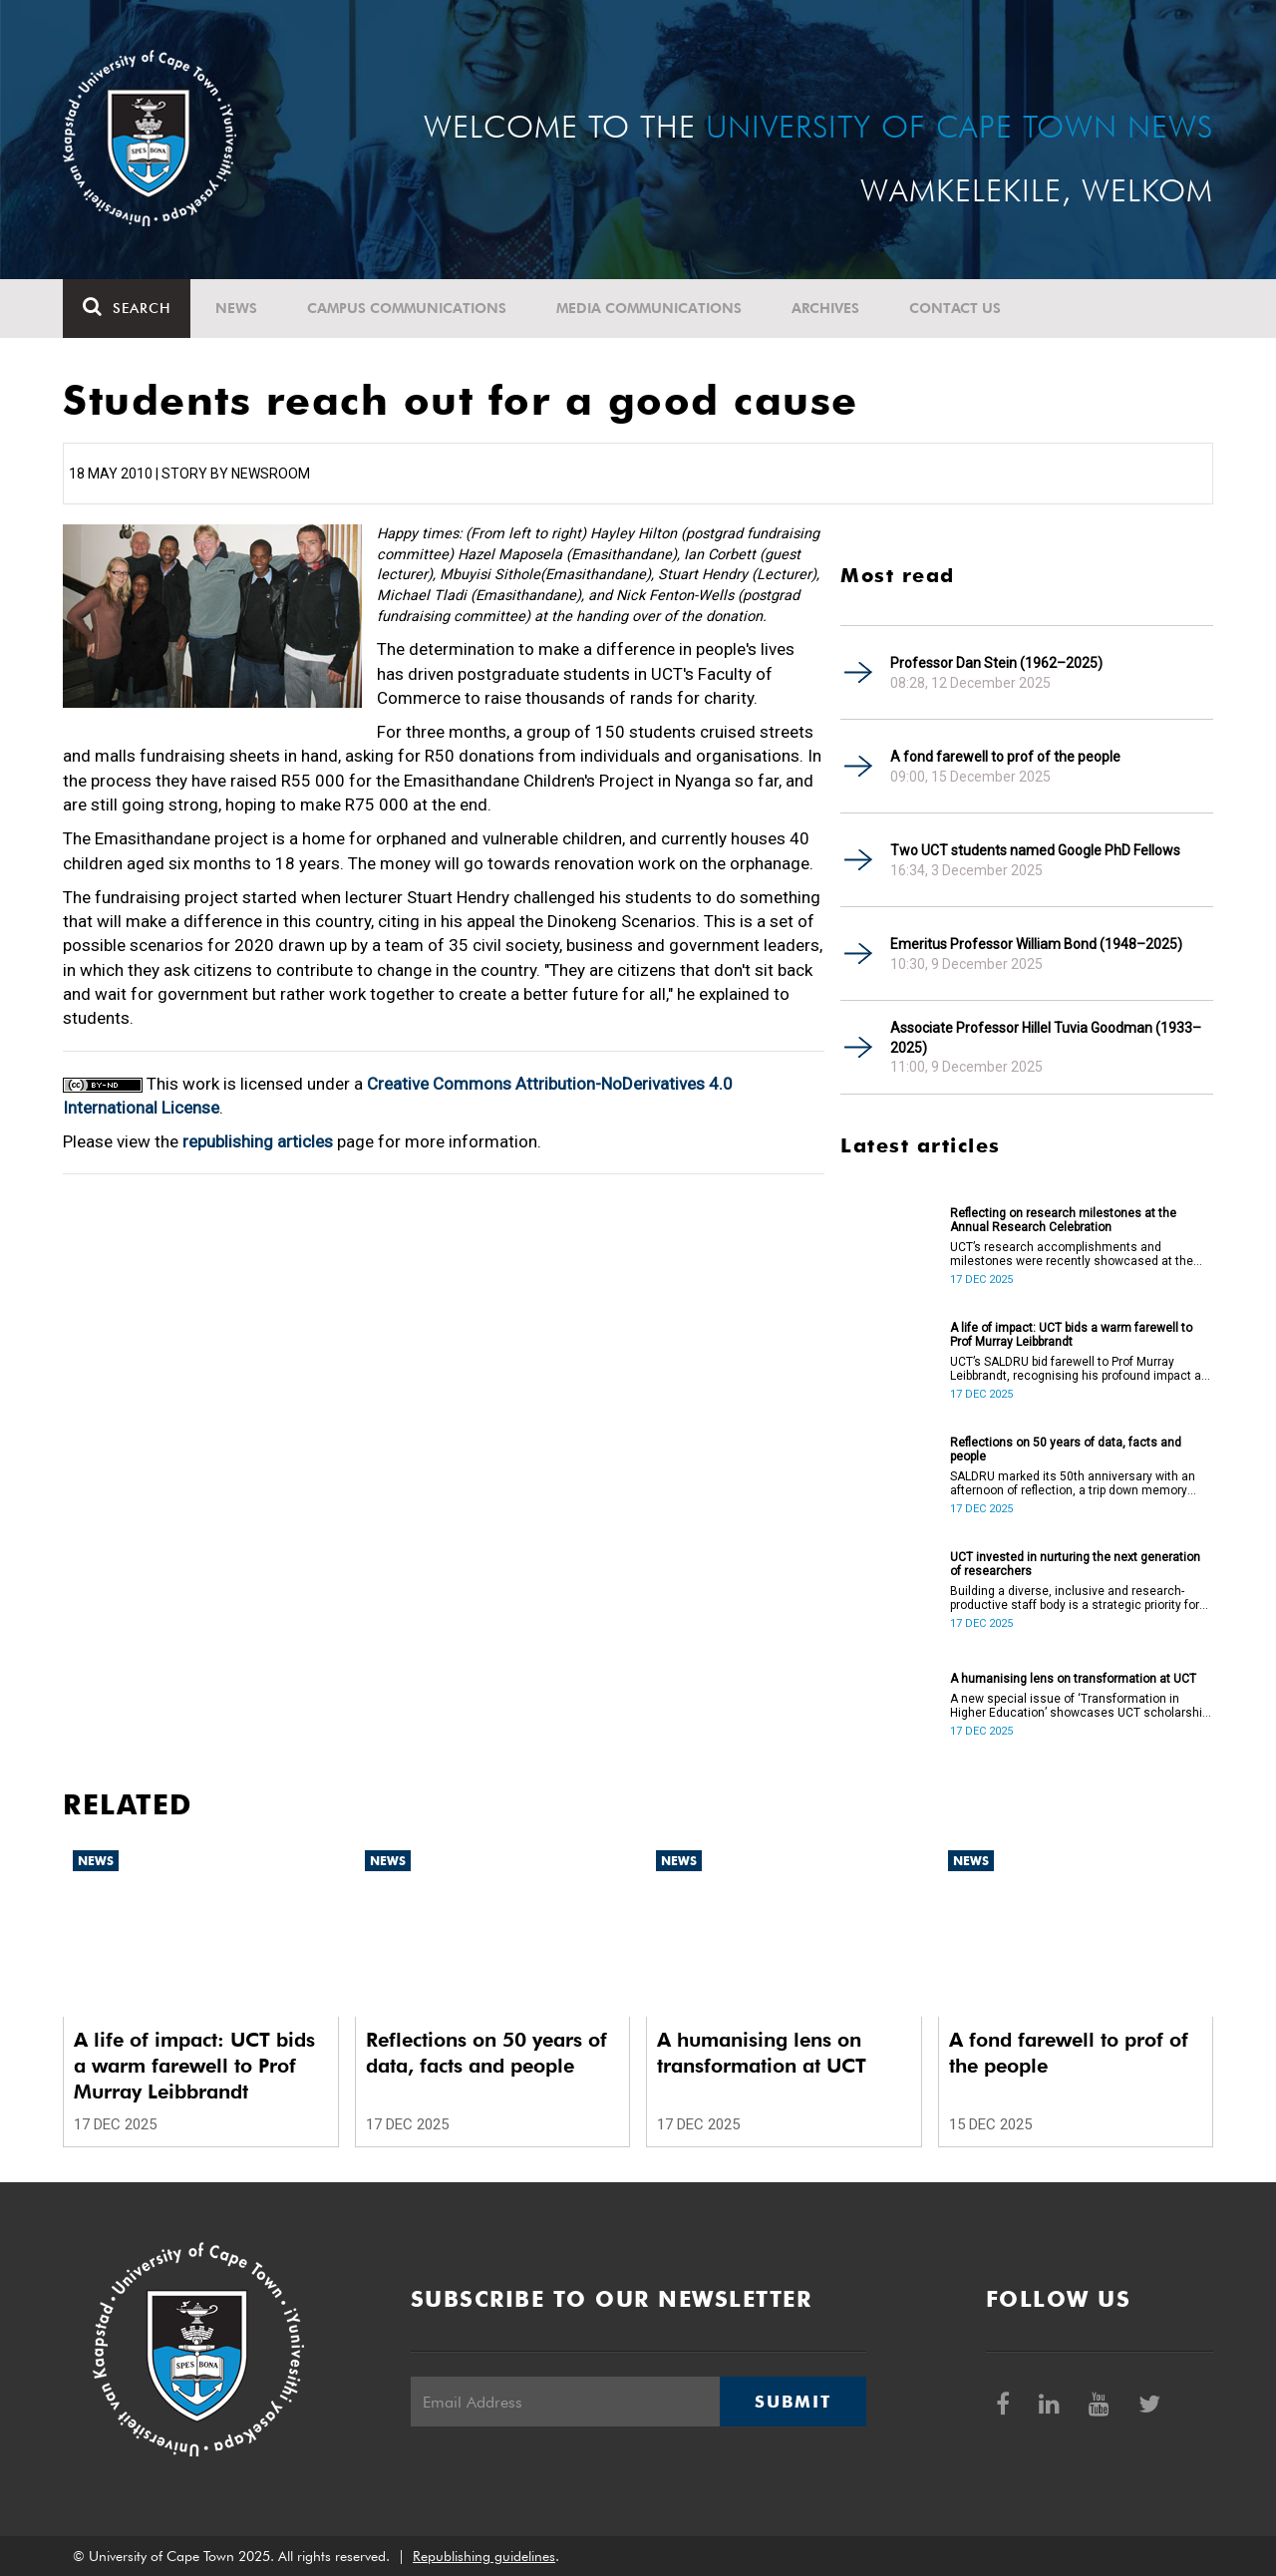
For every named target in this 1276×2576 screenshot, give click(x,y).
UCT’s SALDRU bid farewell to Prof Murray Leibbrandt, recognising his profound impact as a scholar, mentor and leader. (1079, 1369)
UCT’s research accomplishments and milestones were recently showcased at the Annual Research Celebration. (1071, 1254)
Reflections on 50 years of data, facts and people (1065, 1449)
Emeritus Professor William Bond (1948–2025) (1036, 944)
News (236, 308)
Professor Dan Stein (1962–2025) (996, 663)
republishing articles (257, 1141)
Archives (825, 308)
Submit (792, 2402)
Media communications (649, 308)
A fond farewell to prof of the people (1005, 757)
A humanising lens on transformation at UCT (1073, 1679)
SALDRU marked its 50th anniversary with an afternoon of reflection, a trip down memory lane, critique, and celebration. (1072, 1483)
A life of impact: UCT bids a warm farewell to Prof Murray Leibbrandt (1071, 1335)
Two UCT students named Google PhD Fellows (1035, 850)
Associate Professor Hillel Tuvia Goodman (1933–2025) (1045, 1038)
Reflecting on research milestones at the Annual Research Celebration (1063, 1220)
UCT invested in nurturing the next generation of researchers (1075, 1564)
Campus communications (406, 308)
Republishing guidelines (484, 2556)
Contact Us (955, 308)
